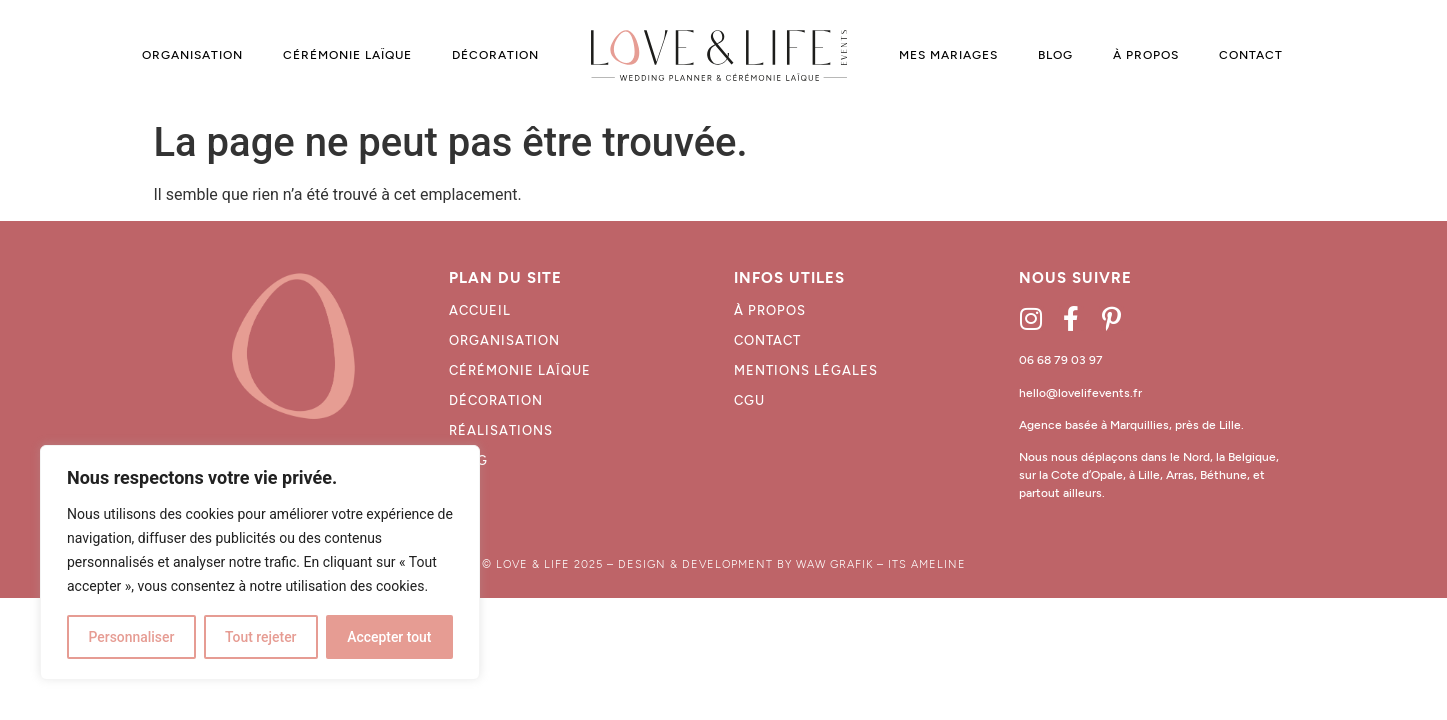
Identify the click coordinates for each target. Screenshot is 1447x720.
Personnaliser (131, 637)
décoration (496, 400)
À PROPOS (1146, 55)
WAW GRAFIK (834, 564)
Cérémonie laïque (520, 370)
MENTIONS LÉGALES (806, 370)
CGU (749, 400)
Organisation (504, 340)
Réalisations (501, 430)
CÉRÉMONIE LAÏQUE (347, 55)
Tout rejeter (261, 637)
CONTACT (1251, 55)
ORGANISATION (192, 55)
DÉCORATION (495, 55)
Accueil (480, 310)
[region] (260, 563)
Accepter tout (389, 637)
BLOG (1055, 55)
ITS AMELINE (927, 564)
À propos (770, 310)
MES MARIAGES (948, 55)
